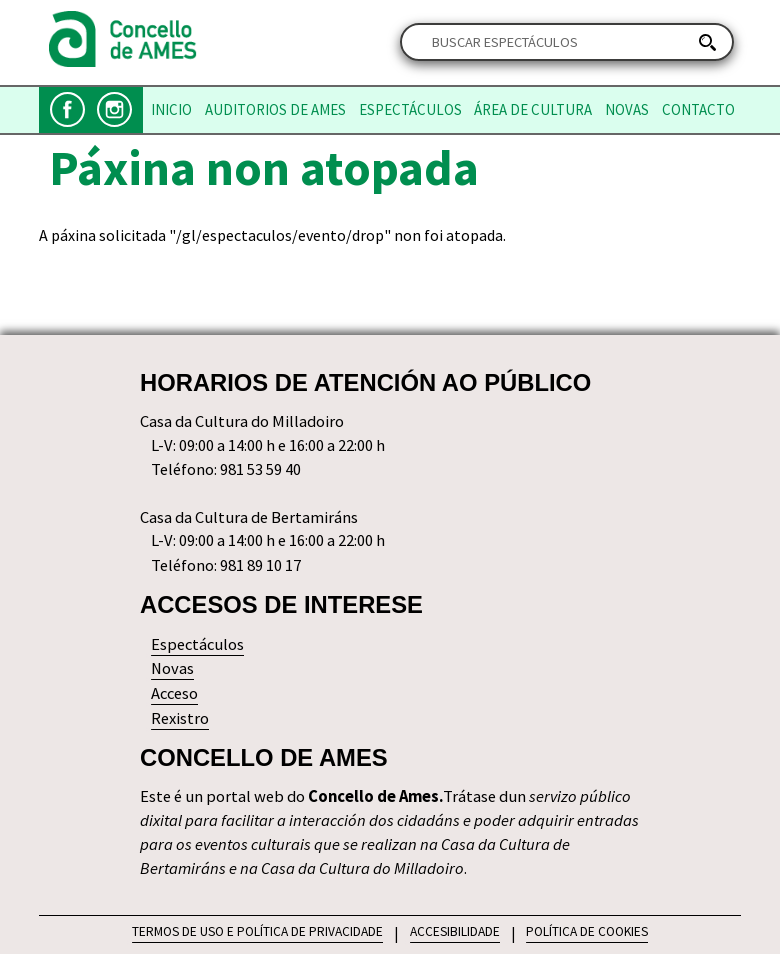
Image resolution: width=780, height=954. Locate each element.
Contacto (698, 109)
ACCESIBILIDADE (455, 931)
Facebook (67, 109)
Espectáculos (410, 109)
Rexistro (180, 718)
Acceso (174, 693)
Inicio (171, 109)
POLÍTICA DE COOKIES (587, 931)
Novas (627, 109)
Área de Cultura (533, 109)
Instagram (114, 109)
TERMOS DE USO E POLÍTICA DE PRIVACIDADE (257, 931)
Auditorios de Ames (275, 109)
